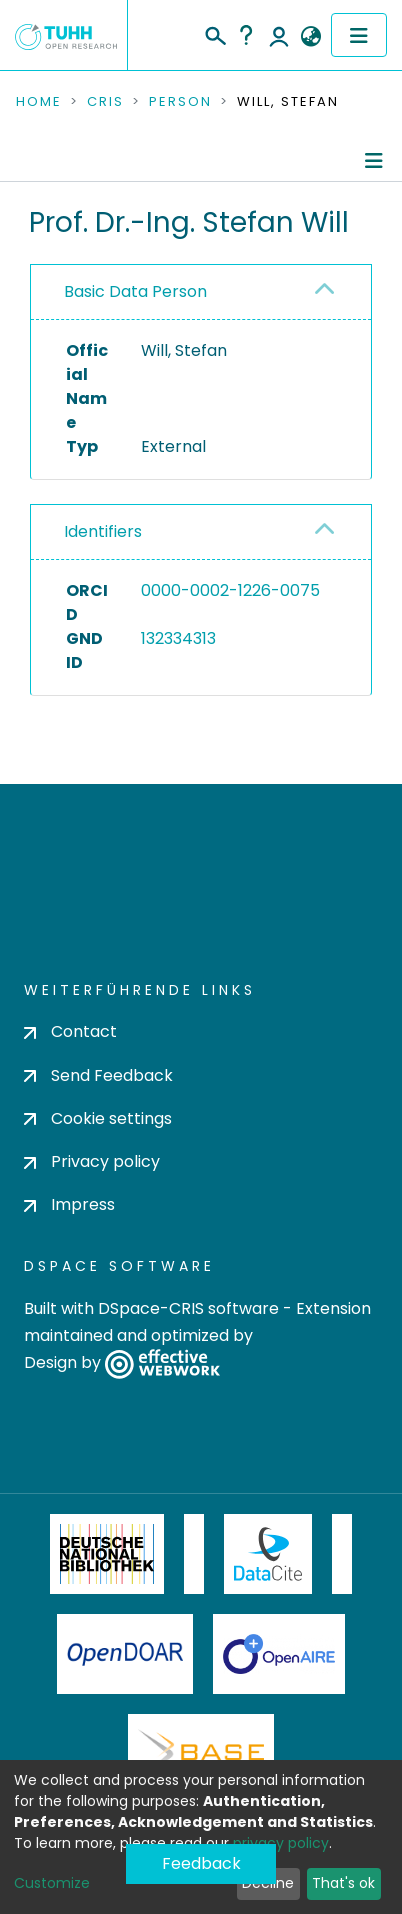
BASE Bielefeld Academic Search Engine (201, 1754)
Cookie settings (98, 1118)
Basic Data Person (135, 291)
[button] (310, 37)
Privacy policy (92, 1161)
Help (246, 35)
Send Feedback (98, 1075)
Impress (69, 1204)
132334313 (178, 638)
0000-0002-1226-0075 (230, 590)
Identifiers (103, 531)
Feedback (201, 1863)
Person (180, 102)
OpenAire (279, 1654)
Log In (279, 35)
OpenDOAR (125, 1654)
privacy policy (281, 1843)
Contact (70, 1031)
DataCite (268, 1554)
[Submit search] (214, 33)
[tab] (201, 292)
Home (39, 102)
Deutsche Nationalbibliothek (107, 1554)
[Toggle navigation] (359, 35)
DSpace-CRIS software (188, 1308)
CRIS (105, 102)
